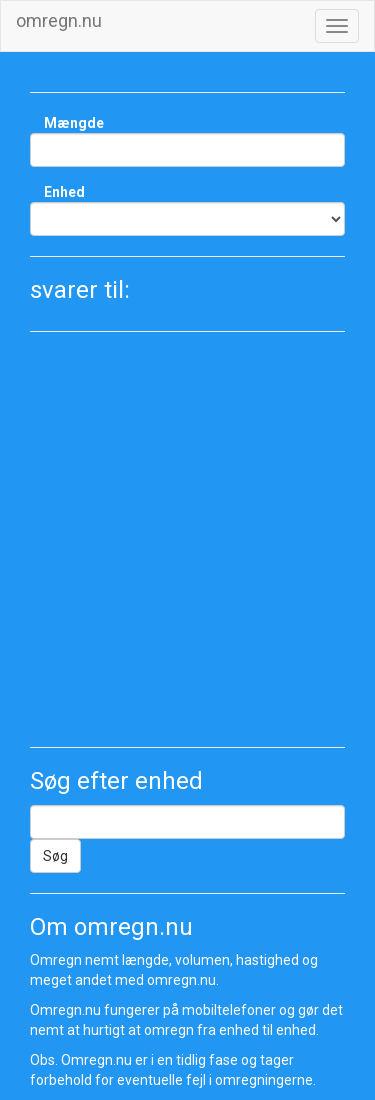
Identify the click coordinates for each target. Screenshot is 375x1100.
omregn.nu (59, 20)
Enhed (64, 192)
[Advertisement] (187, 539)
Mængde (74, 123)
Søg (55, 856)
